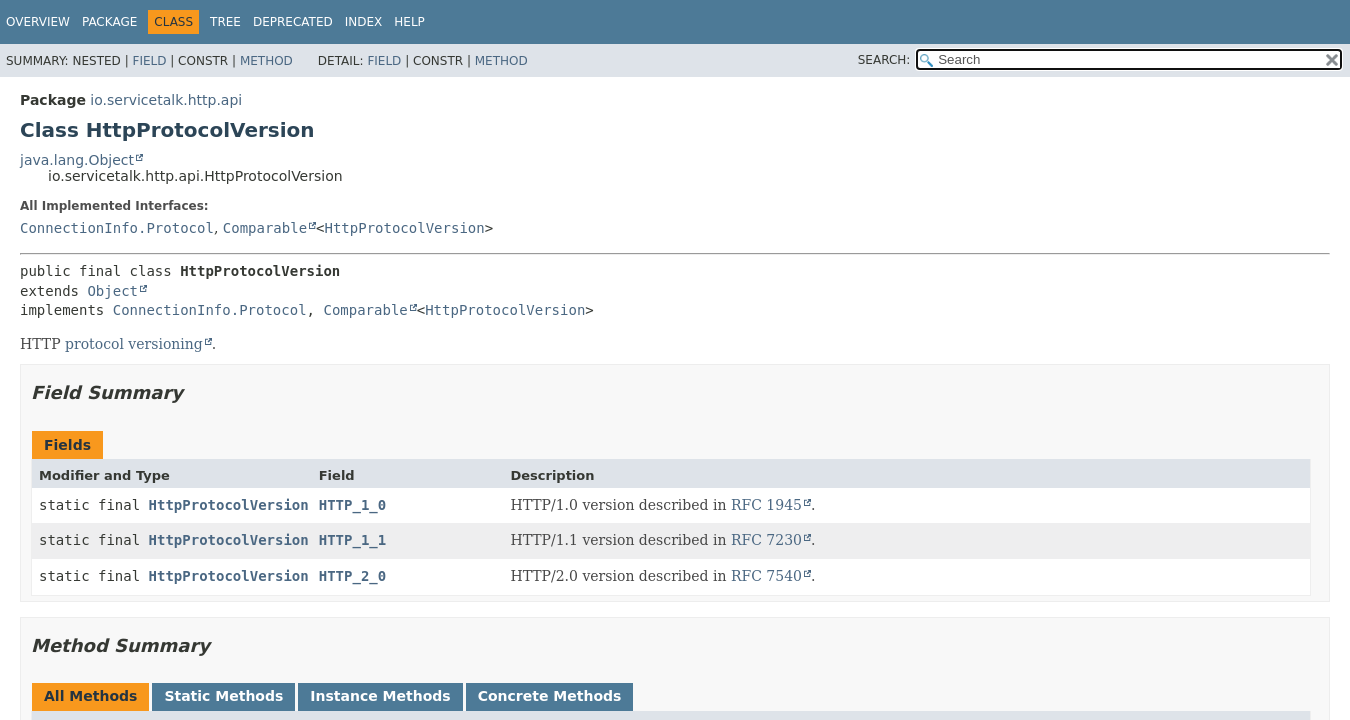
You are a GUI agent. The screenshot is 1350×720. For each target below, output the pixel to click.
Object (112, 291)
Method (266, 61)
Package (109, 22)
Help (409, 22)
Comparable (265, 228)
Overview (38, 22)
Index (364, 22)
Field (149, 61)
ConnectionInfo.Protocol (117, 228)
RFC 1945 (766, 505)
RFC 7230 (766, 540)
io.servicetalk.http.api (166, 100)
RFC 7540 (766, 576)
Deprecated (293, 22)
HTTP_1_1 (352, 540)
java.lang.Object (77, 160)
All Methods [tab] (90, 696)
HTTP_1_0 (352, 505)
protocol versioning (134, 344)
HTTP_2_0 (352, 576)
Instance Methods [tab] (380, 696)
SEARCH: (884, 60)
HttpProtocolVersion (405, 228)
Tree (225, 22)
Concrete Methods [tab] (550, 696)
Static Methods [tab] (223, 696)
